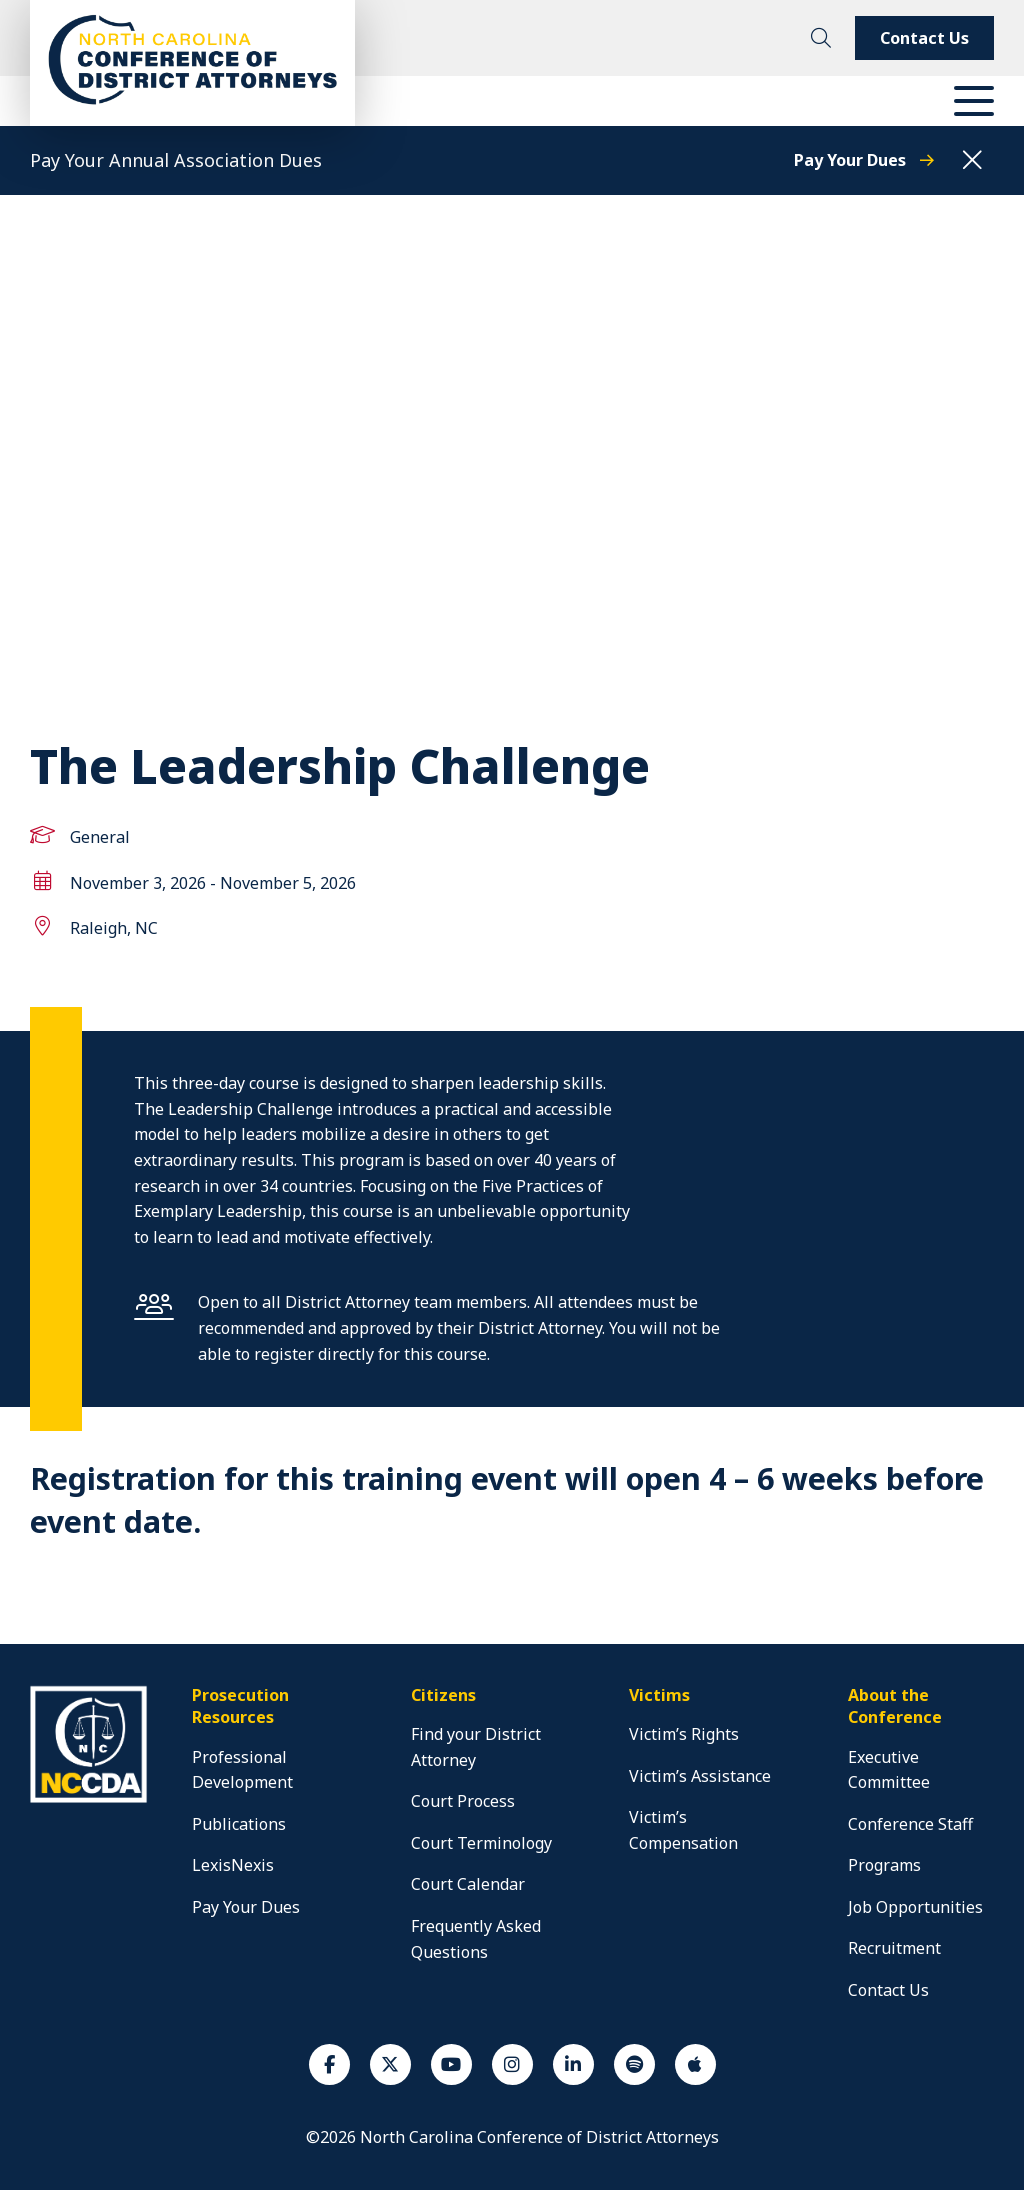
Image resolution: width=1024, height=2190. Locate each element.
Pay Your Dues (864, 160)
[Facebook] (329, 2064)
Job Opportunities (915, 1907)
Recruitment (894, 1948)
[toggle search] (821, 38)
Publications (239, 1824)
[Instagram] (512, 2064)
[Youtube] (451, 2064)
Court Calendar (468, 1884)
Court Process (463, 1801)
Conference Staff (910, 1824)
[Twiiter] (390, 2064)
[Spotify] (634, 2064)
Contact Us (924, 38)
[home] (91, 1800)
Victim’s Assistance (700, 1776)
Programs (884, 1865)
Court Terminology (481, 1843)
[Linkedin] (573, 2064)
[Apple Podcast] (695, 2064)
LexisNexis (233, 1865)
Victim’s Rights (684, 1734)
